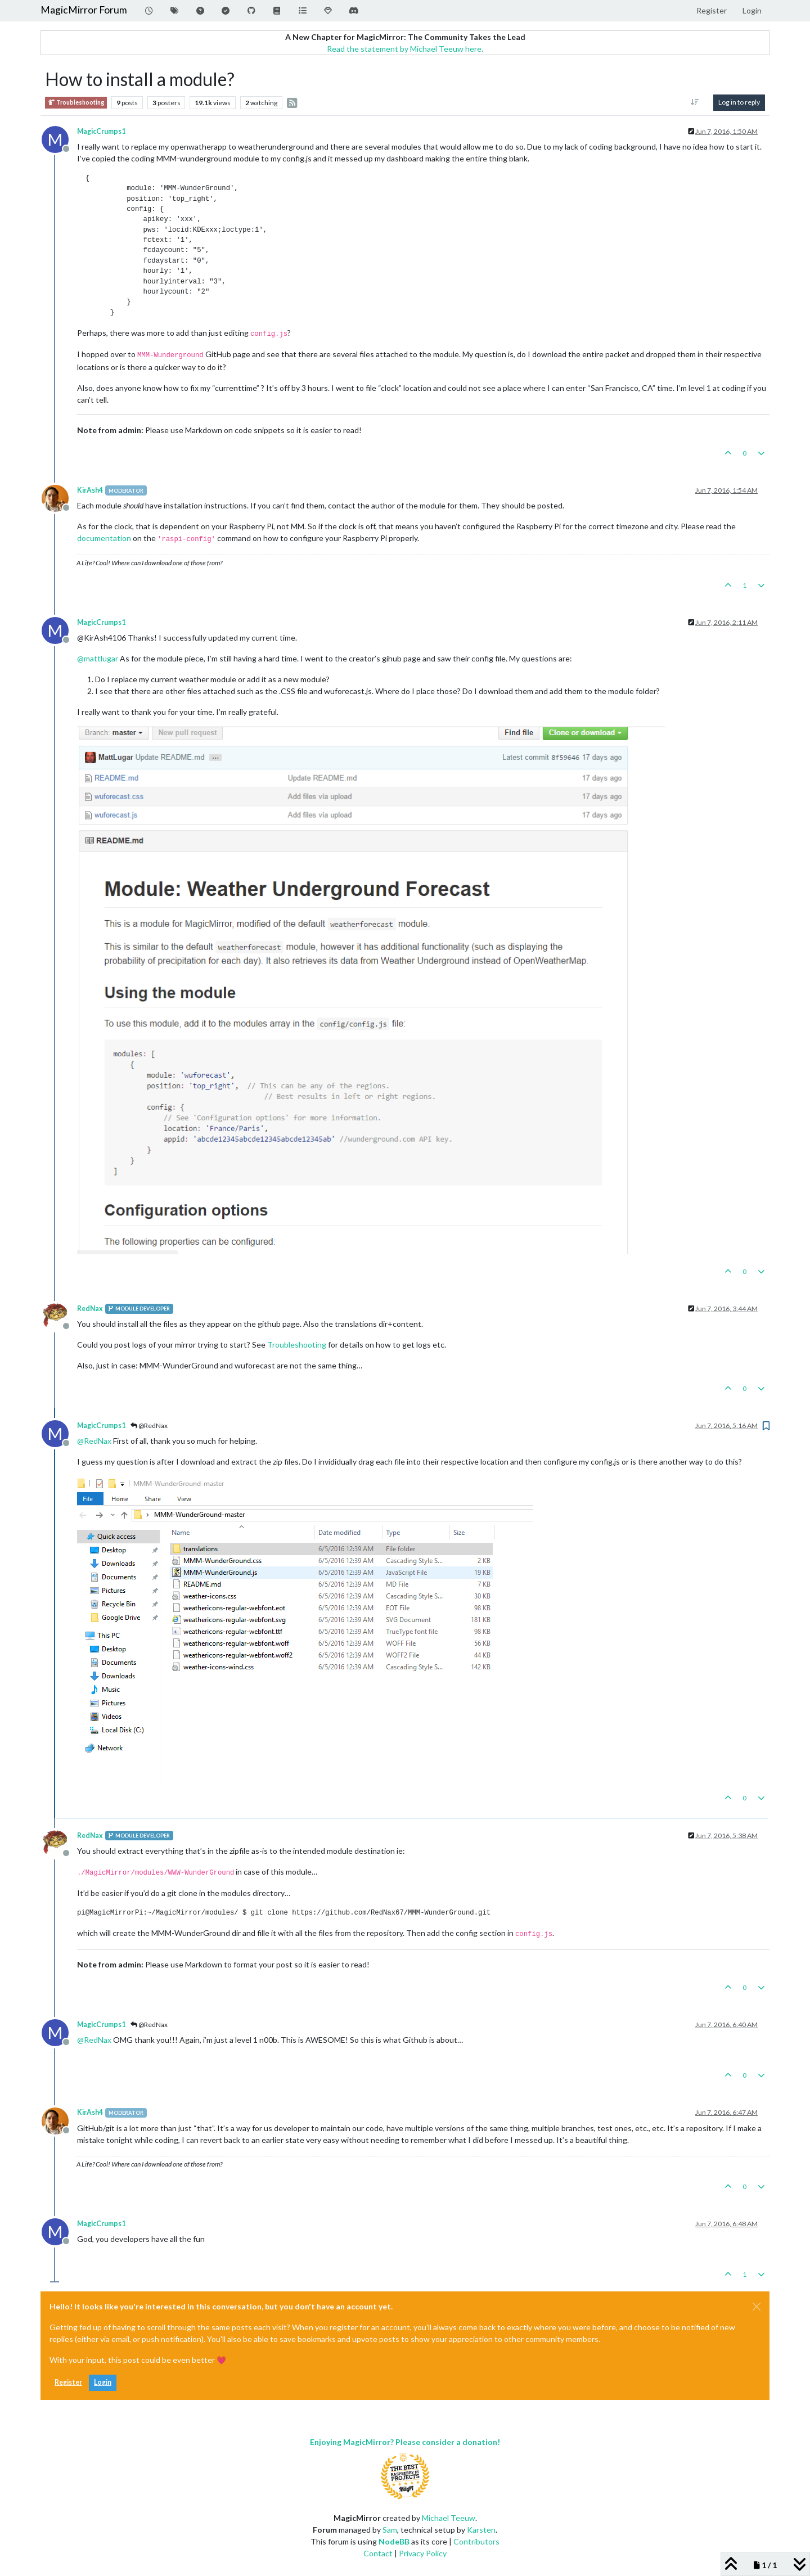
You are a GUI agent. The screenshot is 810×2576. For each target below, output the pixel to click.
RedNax (90, 1308)
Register (68, 2382)
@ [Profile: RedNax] (94, 1440)
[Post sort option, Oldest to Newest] (695, 102)
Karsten (481, 2529)
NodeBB (394, 2541)
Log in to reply (739, 102)
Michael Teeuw (448, 2518)
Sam (389, 2529)
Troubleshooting (76, 102)
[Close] (757, 2306)
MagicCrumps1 (101, 131)
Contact (378, 2553)
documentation (104, 538)
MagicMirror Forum (83, 10)
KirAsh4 (90, 490)
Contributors (476, 2541)
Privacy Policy (423, 2553)
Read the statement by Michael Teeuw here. (405, 48)
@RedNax (149, 1425)
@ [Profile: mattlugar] (97, 658)
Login (102, 2382)
